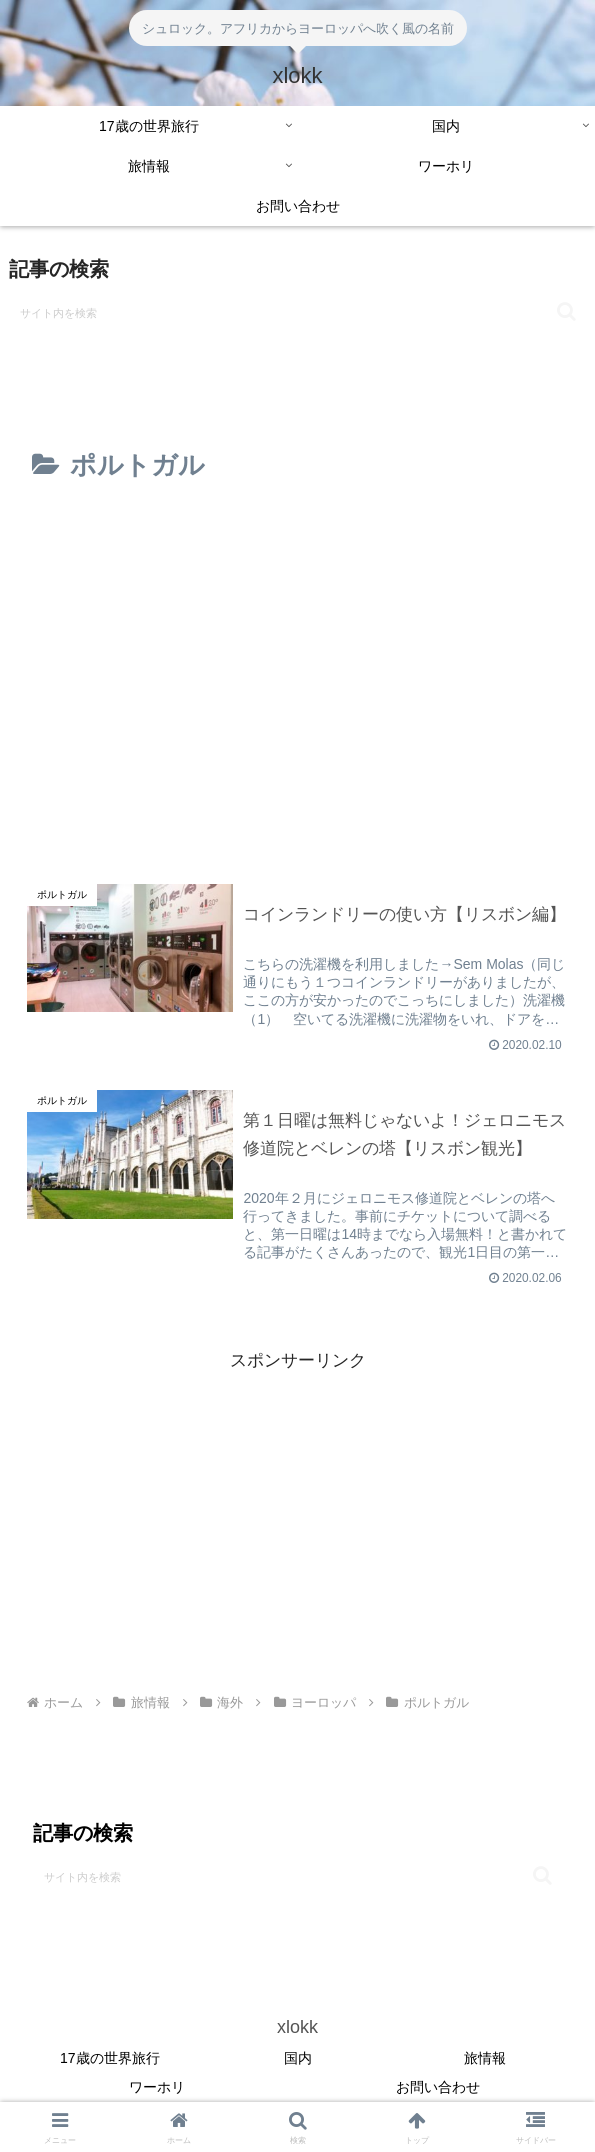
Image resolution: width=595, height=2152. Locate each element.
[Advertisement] (297, 572)
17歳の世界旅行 (110, 2059)
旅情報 (485, 2059)
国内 (298, 2059)
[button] (566, 311)
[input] (298, 312)
